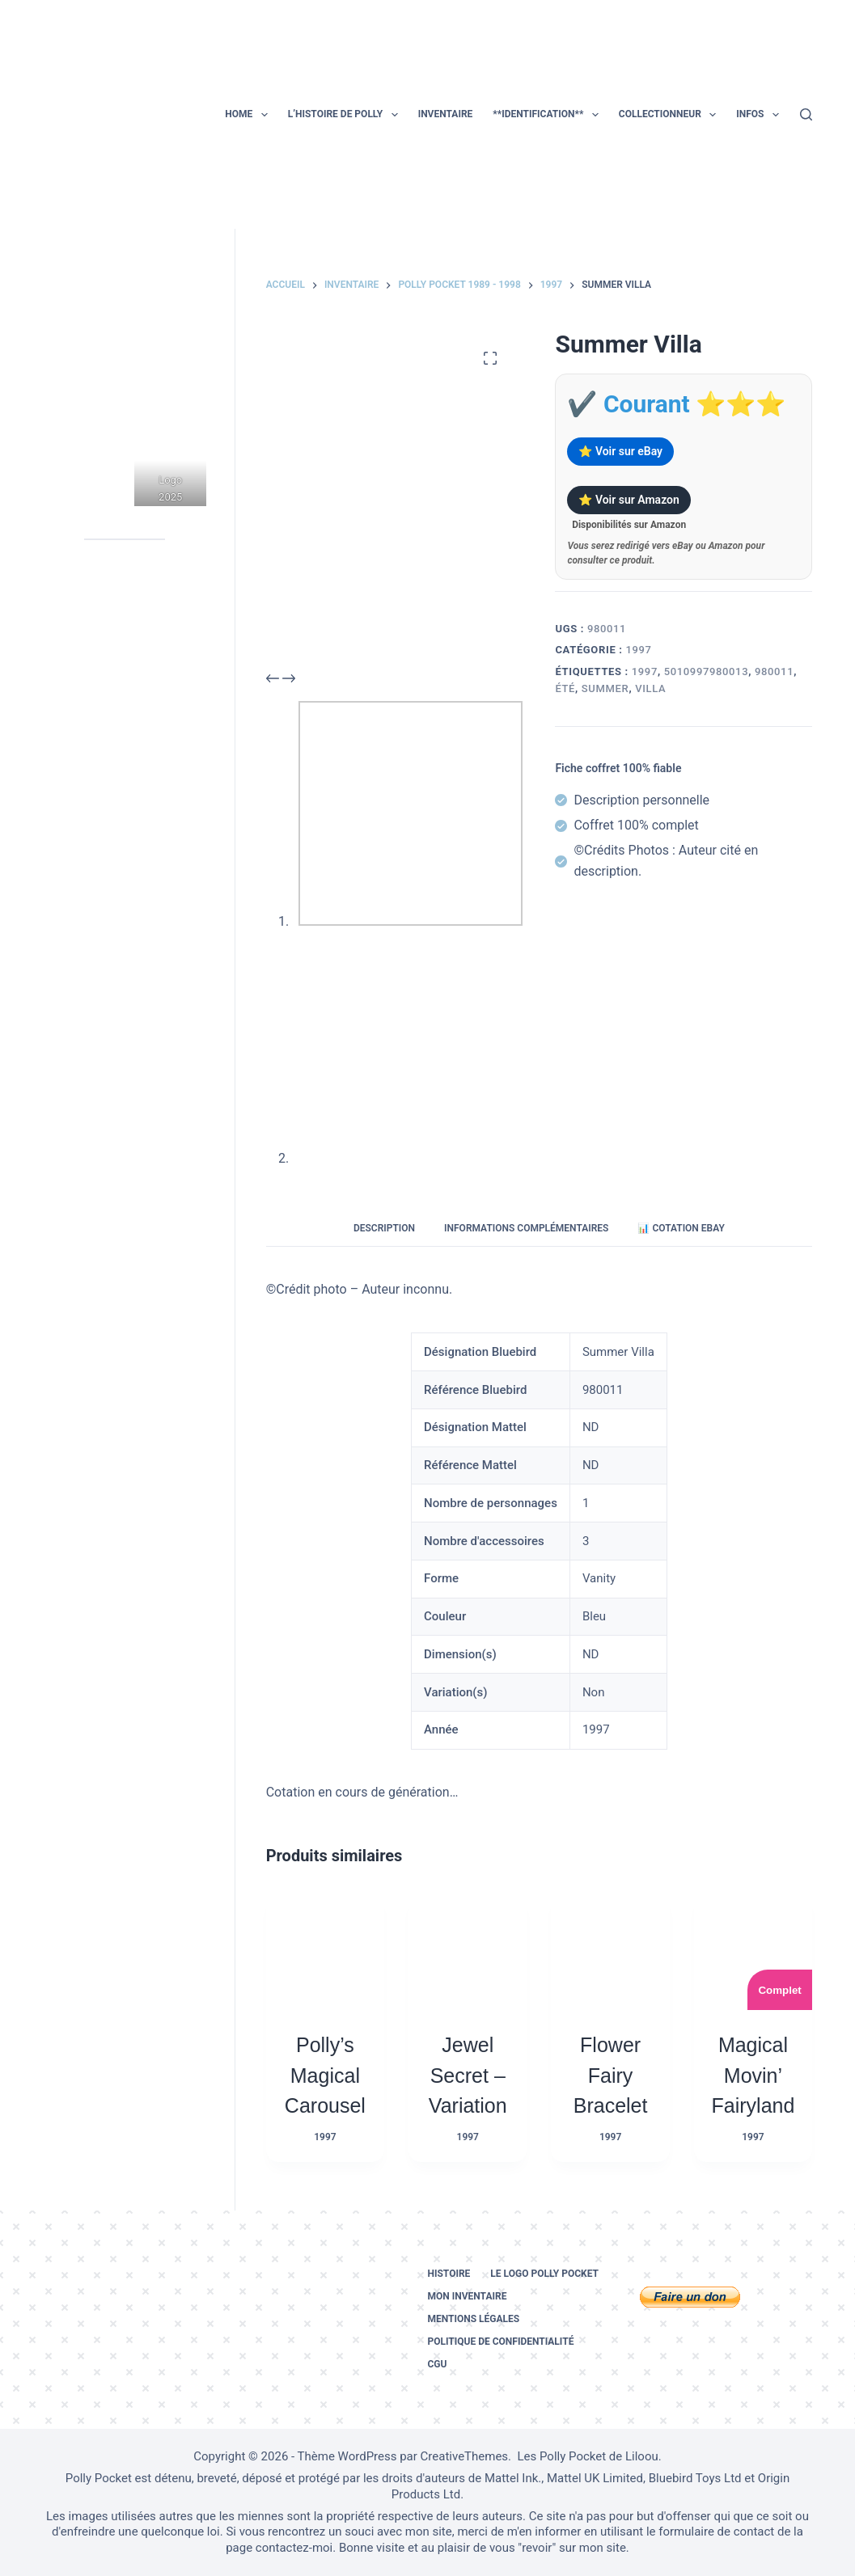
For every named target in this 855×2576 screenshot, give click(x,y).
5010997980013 (706, 671)
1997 (638, 650)
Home (249, 115)
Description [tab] (384, 1228)
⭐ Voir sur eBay (620, 451)
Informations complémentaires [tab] (526, 1228)
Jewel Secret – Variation (468, 2075)
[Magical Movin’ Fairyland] (753, 1951)
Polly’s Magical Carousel (325, 2075)
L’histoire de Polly (346, 115)
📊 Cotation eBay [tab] (680, 1228)
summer (605, 688)
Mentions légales (473, 2319)
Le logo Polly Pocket (544, 2273)
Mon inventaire (466, 2296)
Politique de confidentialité (500, 2341)
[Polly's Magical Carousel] (325, 1951)
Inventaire (445, 114)
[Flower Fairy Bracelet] (610, 1951)
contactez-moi (294, 2547)
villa (650, 688)
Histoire (448, 2273)
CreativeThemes (465, 2456)
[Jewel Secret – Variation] (467, 1951)
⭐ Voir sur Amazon (628, 499)
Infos (760, 115)
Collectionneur (670, 115)
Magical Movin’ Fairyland (753, 2075)
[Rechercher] (806, 114)
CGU (437, 2364)
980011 (774, 671)
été (565, 688)
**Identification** (548, 115)
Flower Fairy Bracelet (611, 2075)
